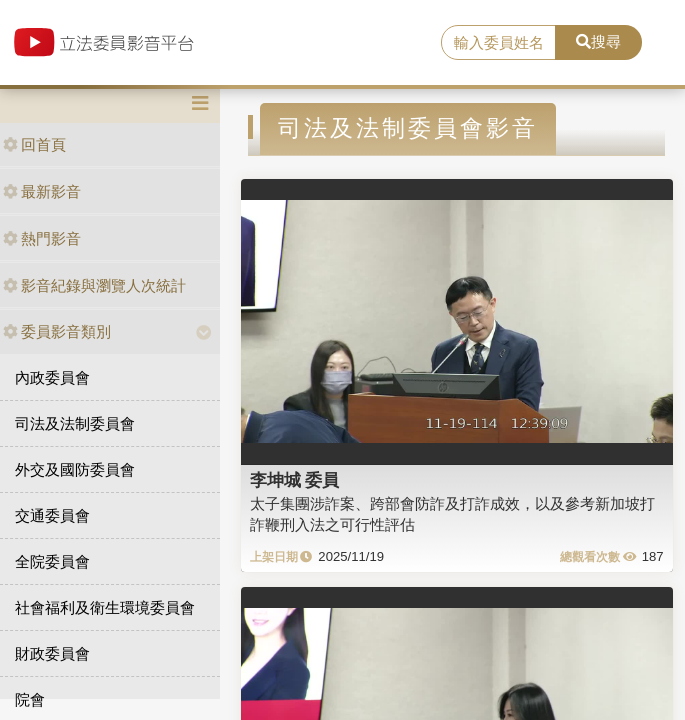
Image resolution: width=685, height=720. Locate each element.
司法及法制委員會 (75, 423)
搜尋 (598, 41)
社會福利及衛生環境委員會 (105, 607)
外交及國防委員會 (75, 469)
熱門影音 (42, 238)
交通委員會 (52, 515)
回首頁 (34, 144)
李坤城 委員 (295, 480)
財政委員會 (52, 653)
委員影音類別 (57, 331)
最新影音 (42, 191)
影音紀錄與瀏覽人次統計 (94, 285)
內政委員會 (52, 377)
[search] (498, 43)
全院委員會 (52, 561)
